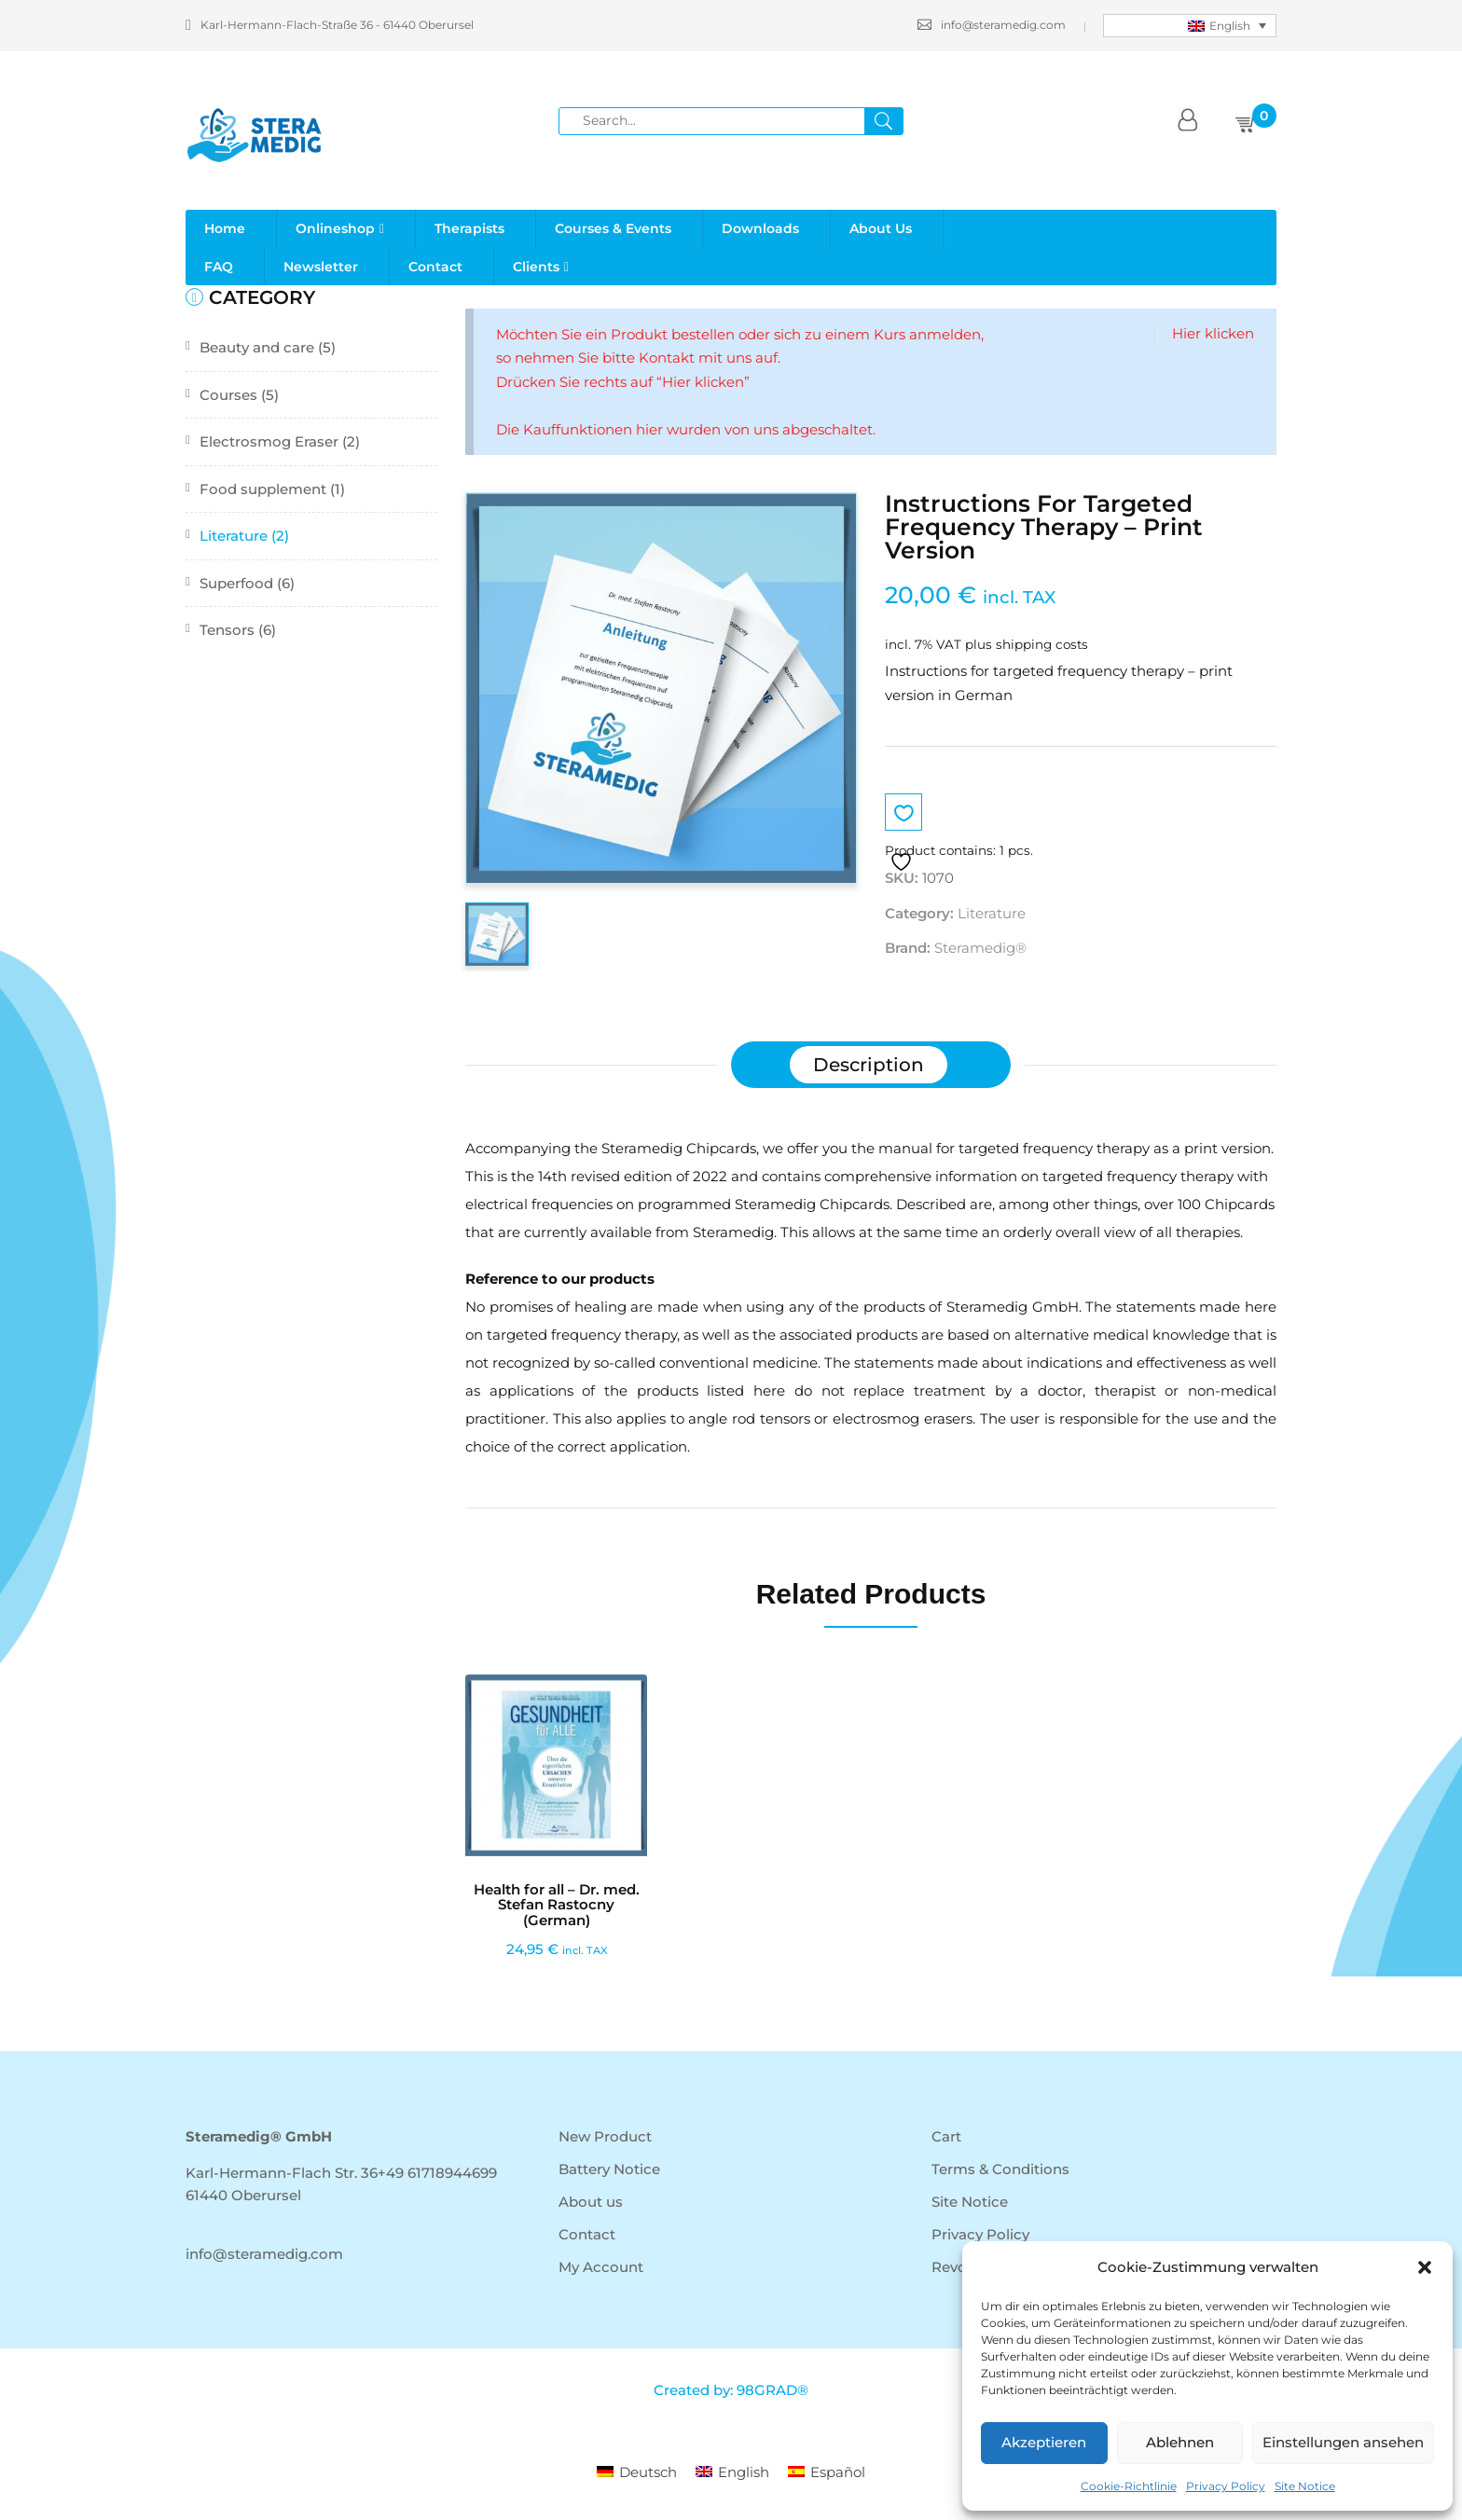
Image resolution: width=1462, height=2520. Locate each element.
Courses (228, 395)
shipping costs (1042, 644)
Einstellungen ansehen (1343, 2442)
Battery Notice (609, 2169)
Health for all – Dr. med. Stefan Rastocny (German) (557, 1904)
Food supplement (263, 489)
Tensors (227, 630)
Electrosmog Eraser (269, 441)
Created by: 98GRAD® (731, 2390)
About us (591, 2201)
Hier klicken (1213, 333)
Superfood (236, 583)
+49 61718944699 (437, 2173)
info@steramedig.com (991, 25)
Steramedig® (980, 948)
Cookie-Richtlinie (1129, 2486)
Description (868, 1064)
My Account (601, 2267)
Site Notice (1305, 2486)
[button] (1424, 2267)
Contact (587, 2234)
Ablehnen (1180, 2442)
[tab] (868, 1064)
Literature (234, 535)
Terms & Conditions (1000, 2169)
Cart (946, 2136)
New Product (605, 2136)
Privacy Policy (1225, 2486)
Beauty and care (257, 347)
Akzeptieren (1043, 2442)
